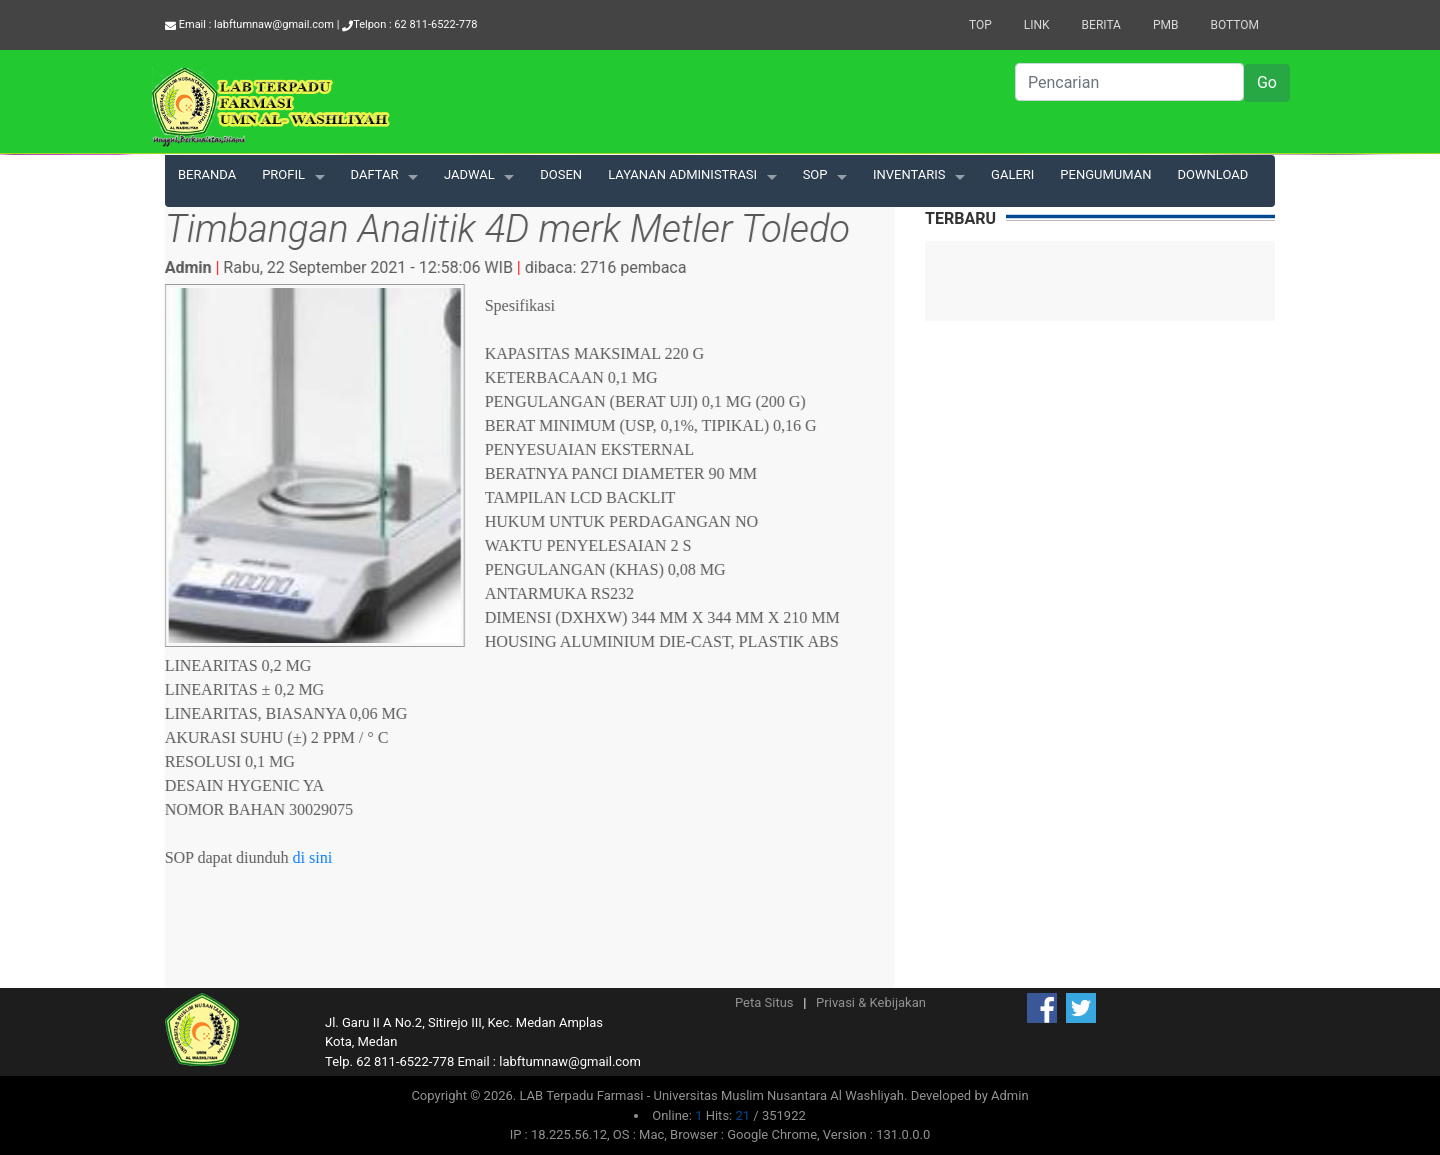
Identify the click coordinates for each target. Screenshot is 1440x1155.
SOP (815, 174)
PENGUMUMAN (1105, 174)
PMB (1166, 25)
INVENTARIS (909, 174)
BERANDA (207, 174)
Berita (1101, 25)
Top (980, 25)
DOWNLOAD (1213, 174)
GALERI (1012, 174)
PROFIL (283, 174)
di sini (314, 857)
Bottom (1234, 25)
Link (1037, 25)
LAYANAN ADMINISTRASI (682, 174)
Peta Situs (764, 1002)
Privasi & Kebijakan (871, 1002)
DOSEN (561, 174)
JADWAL (469, 174)
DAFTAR (375, 174)
